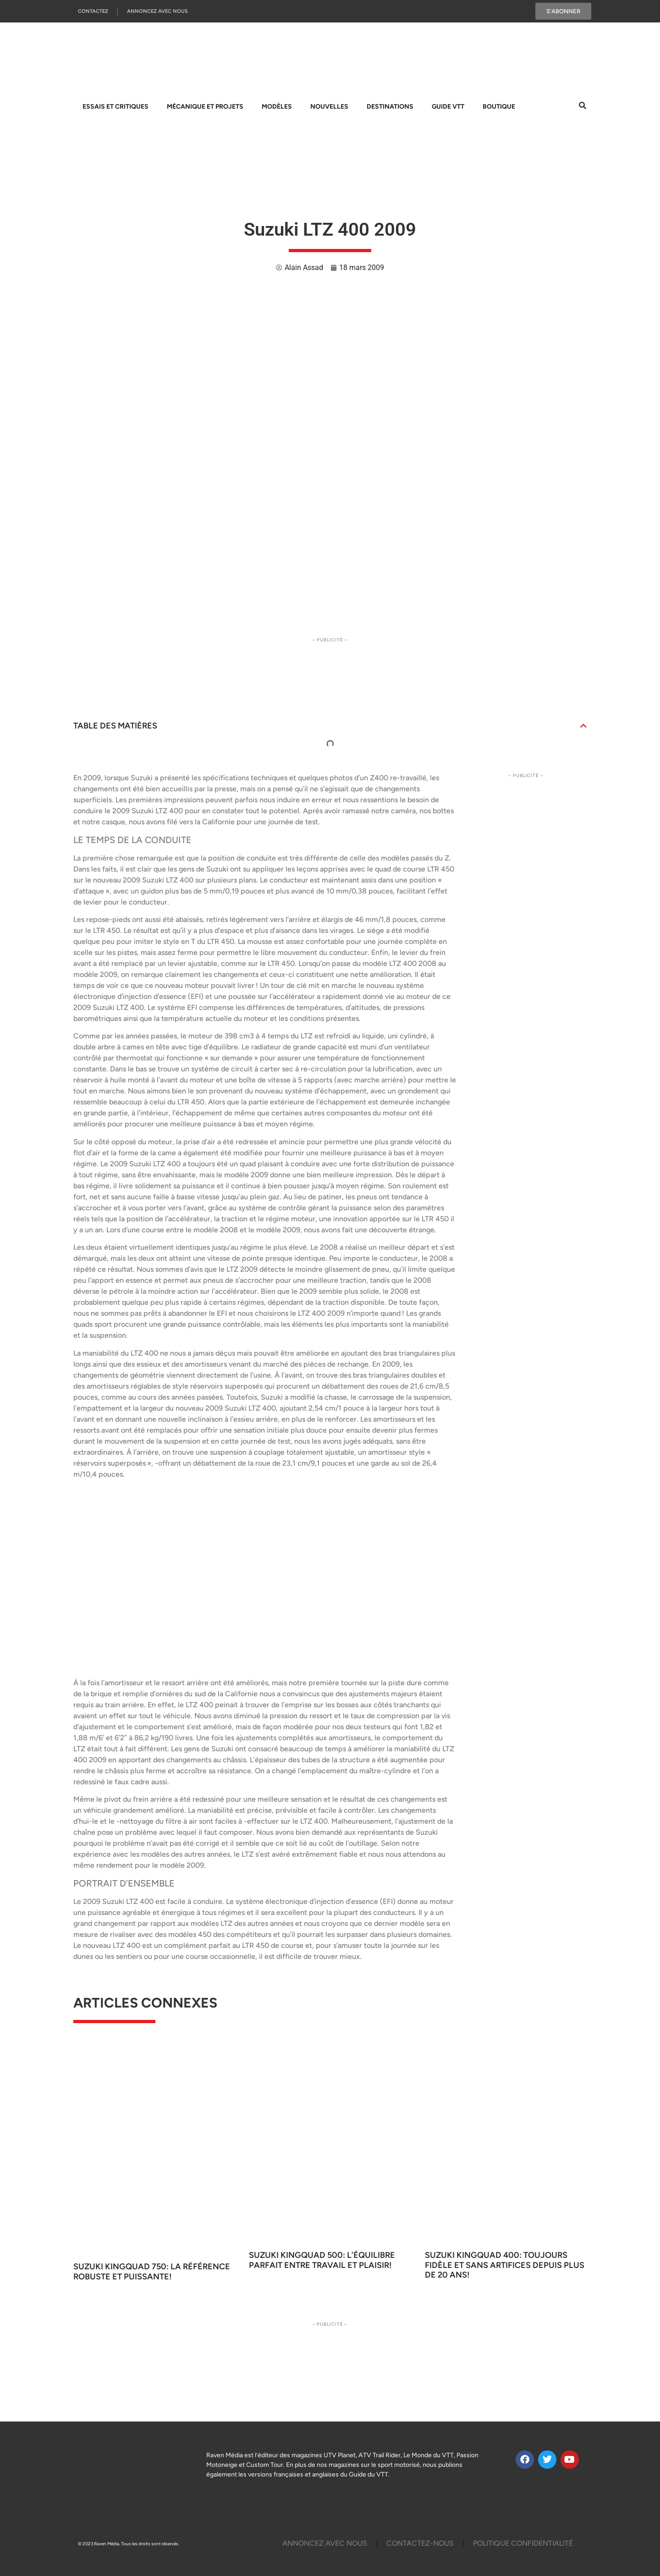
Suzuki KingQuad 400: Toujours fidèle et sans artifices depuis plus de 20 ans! (504, 2265)
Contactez (93, 11)
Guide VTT (448, 106)
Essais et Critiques (115, 106)
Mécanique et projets (205, 106)
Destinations (390, 106)
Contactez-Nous (420, 2543)
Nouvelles (329, 106)
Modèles (277, 106)
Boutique (499, 106)
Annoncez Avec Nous (157, 11)
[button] (583, 725)
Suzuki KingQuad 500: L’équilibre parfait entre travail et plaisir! (322, 2260)
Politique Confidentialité (523, 2543)
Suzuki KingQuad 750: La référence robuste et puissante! (151, 2272)
